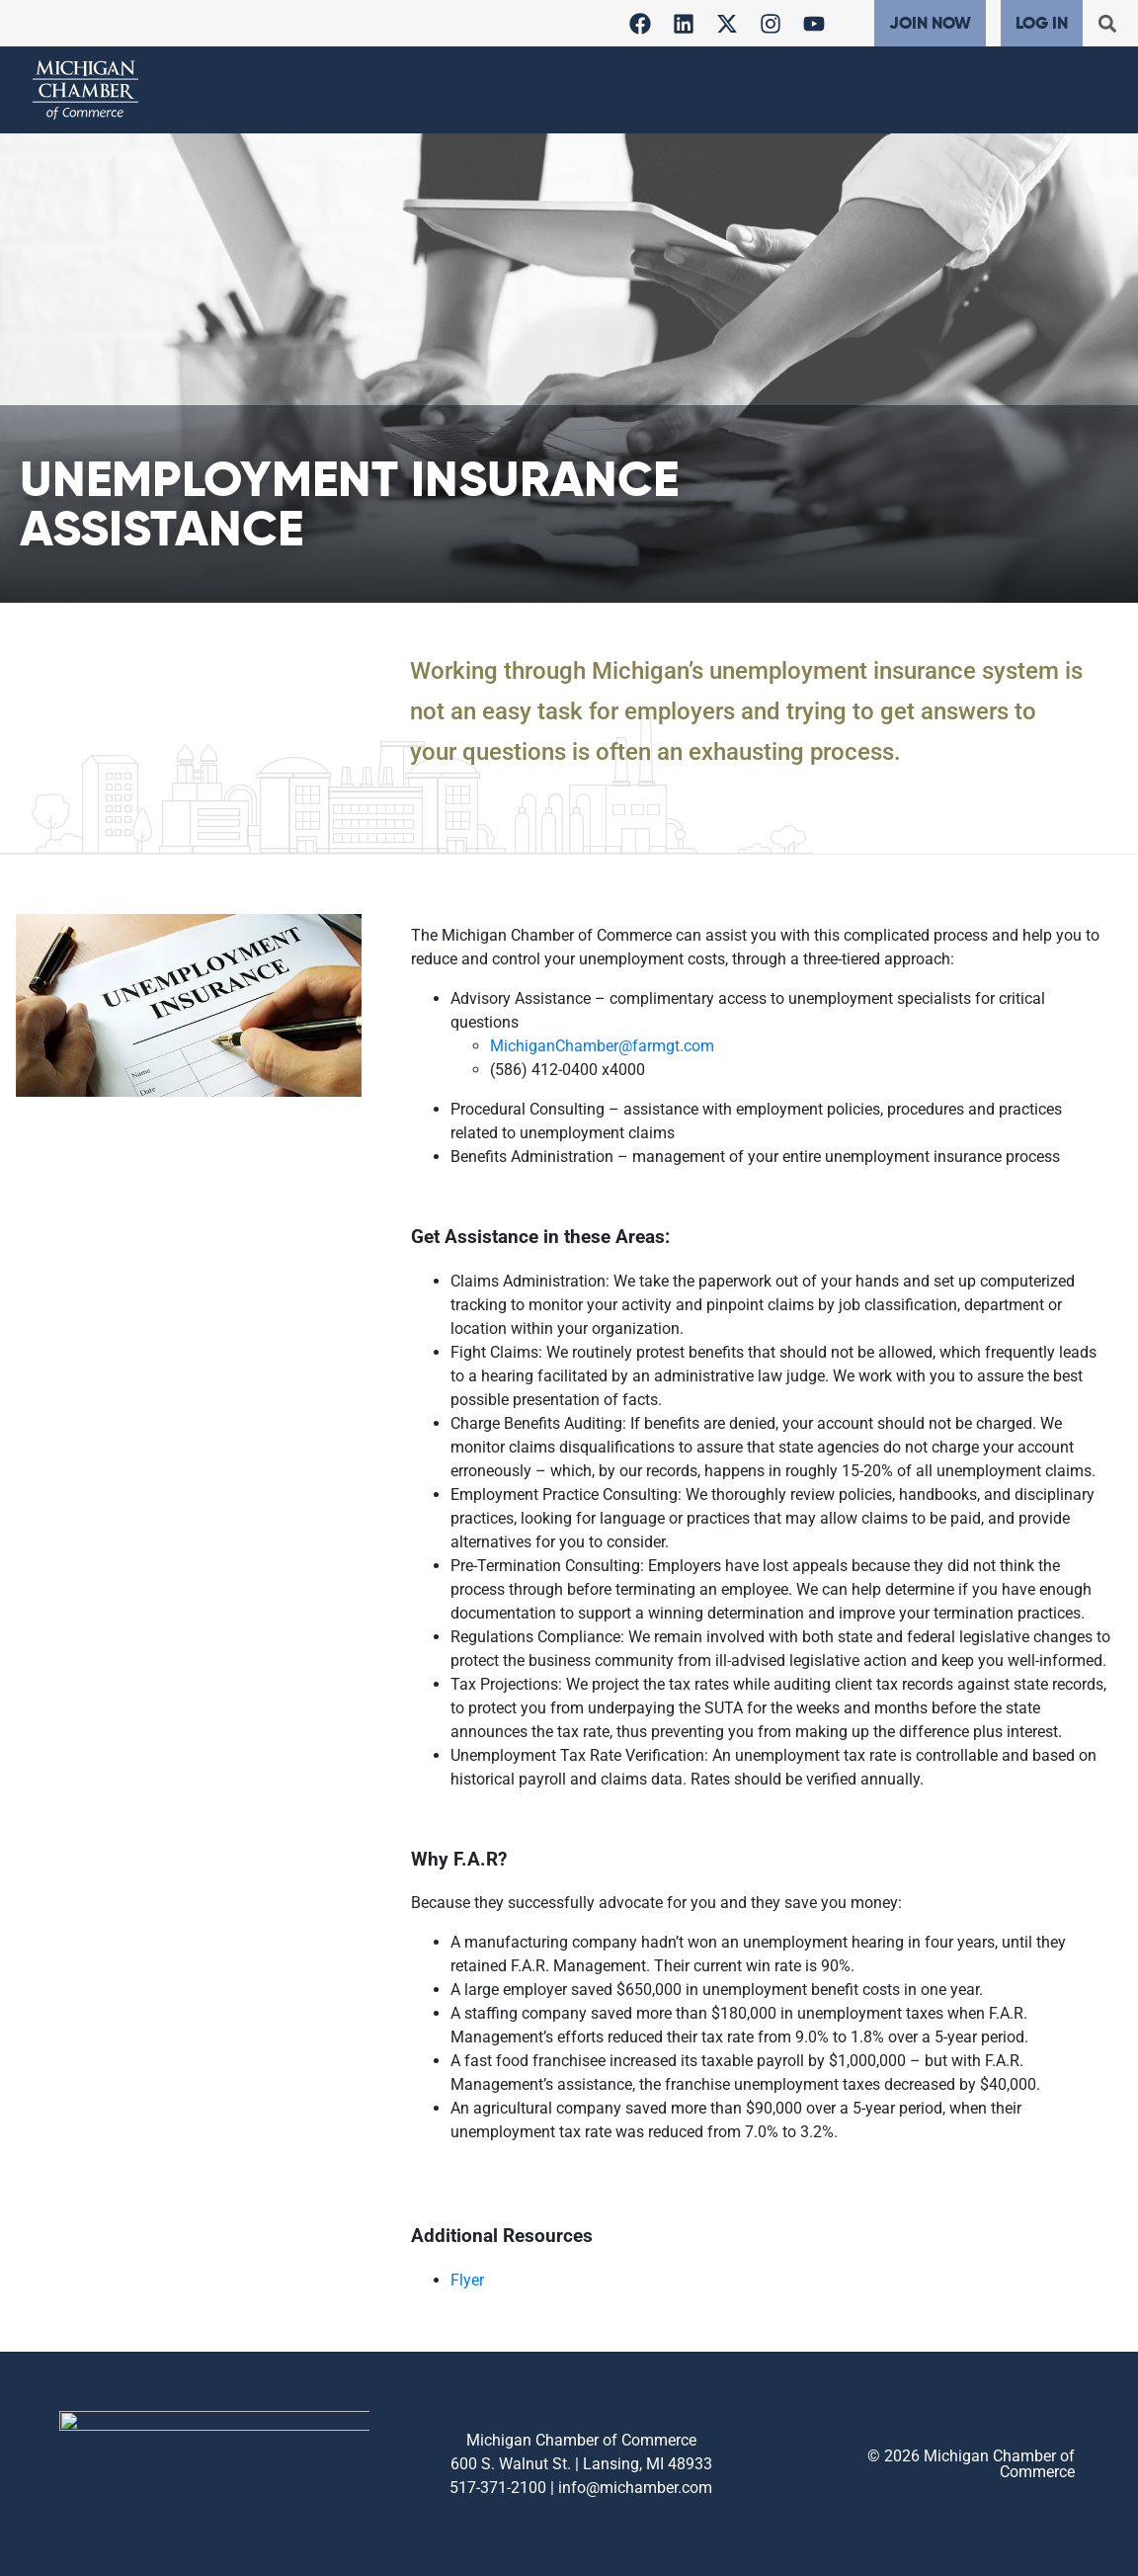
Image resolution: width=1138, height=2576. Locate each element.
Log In (1042, 23)
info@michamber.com (635, 2487)
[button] (1107, 23)
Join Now (930, 23)
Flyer (467, 2280)
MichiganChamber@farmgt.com (602, 1046)
